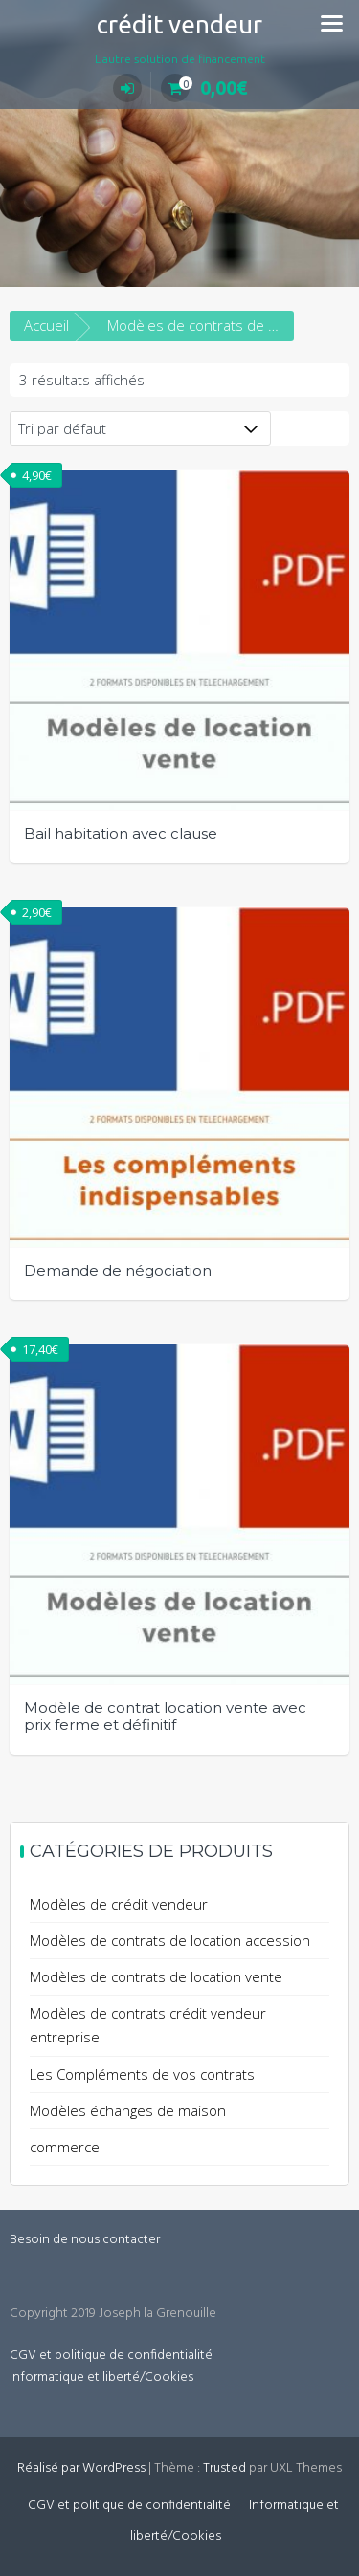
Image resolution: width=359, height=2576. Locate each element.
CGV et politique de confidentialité (111, 2356)
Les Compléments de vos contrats (142, 2074)
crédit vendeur (179, 24)
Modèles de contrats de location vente (156, 1976)
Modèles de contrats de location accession (170, 1940)
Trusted (224, 2468)
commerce (65, 2146)
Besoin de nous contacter (85, 2240)
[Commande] (140, 428)
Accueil (46, 325)
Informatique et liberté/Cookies (101, 2378)
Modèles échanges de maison (128, 2110)
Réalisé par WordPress (81, 2468)
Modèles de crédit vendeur (119, 1903)
